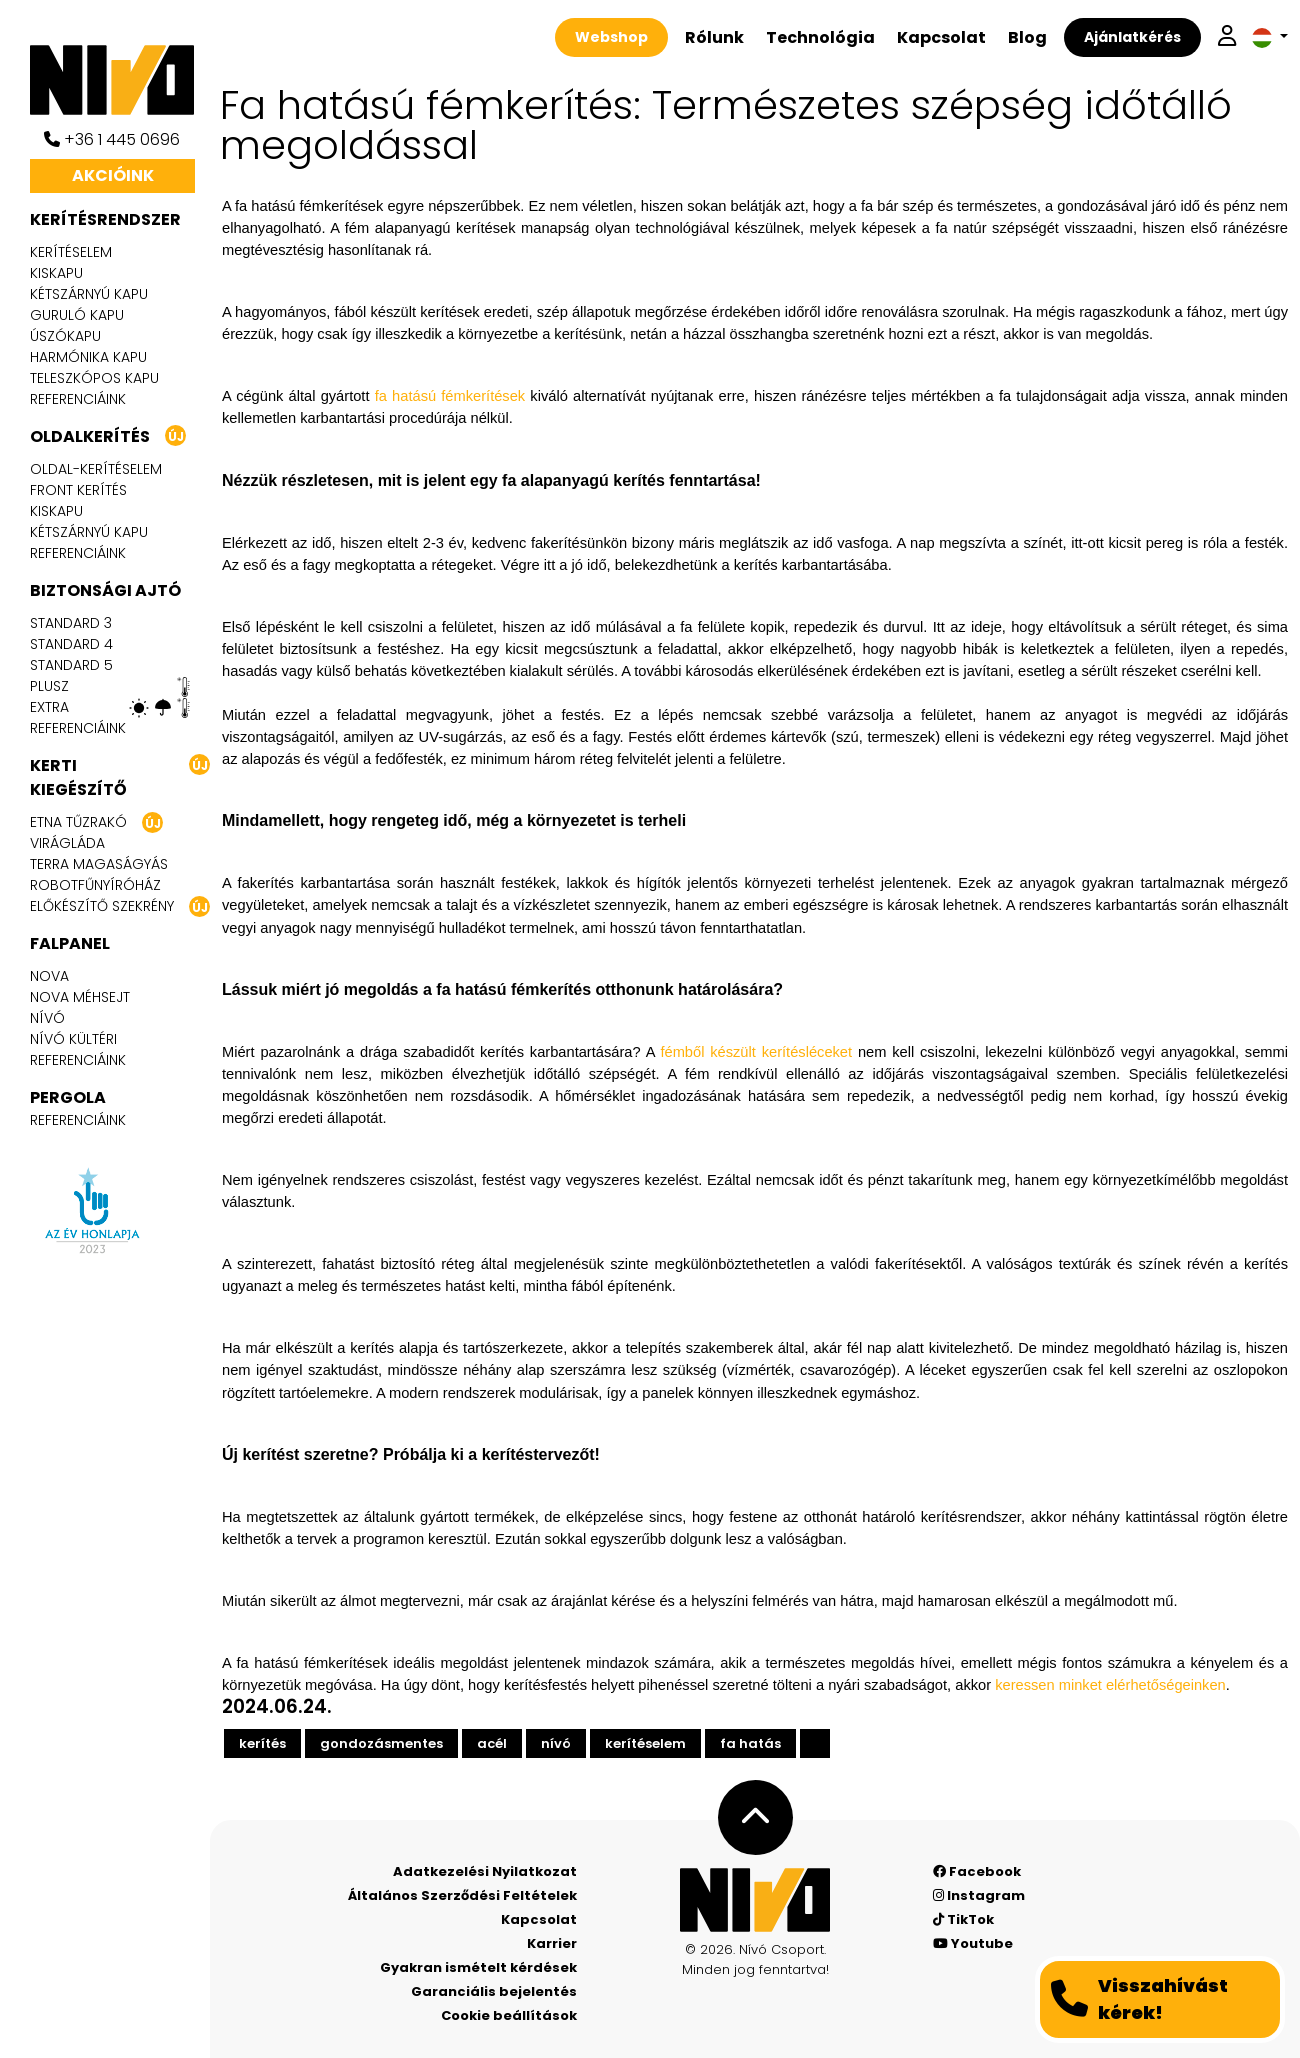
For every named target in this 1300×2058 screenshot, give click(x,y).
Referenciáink (78, 399)
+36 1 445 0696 (112, 139)
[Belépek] (1227, 37)
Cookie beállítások (509, 2015)
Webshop (611, 37)
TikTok (963, 1919)
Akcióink (113, 175)
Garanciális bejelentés (494, 1991)
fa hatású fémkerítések (450, 396)
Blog (1027, 37)
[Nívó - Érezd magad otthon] (755, 1900)
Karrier (552, 1943)
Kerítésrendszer (105, 219)
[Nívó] (120, 80)
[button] (1270, 37)
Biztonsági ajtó (105, 590)
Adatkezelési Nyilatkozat (485, 1871)
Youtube (973, 1943)
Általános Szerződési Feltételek (462, 1895)
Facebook (977, 1871)
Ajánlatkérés (1132, 37)
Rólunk (714, 37)
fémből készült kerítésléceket (756, 1052)
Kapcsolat (941, 37)
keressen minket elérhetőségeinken (1110, 1685)
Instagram (979, 1895)
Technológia (820, 37)
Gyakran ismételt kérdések (478, 1967)
